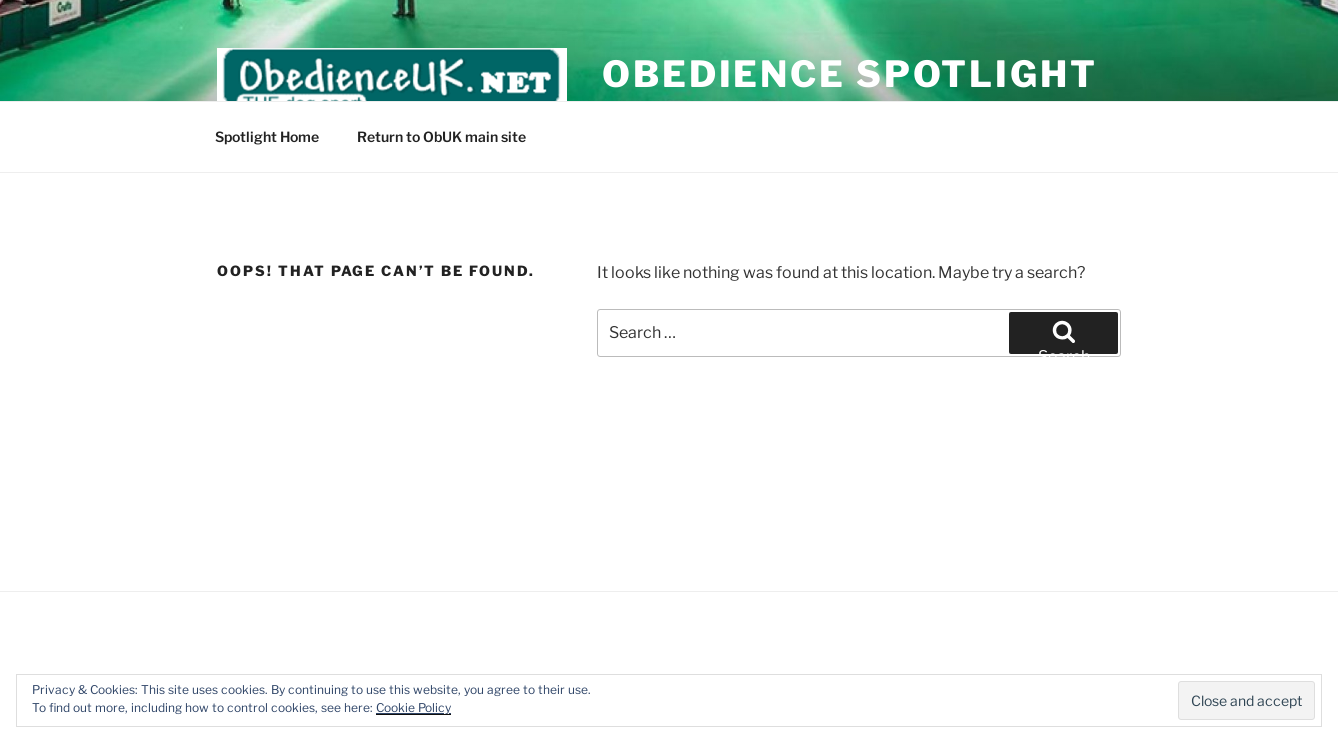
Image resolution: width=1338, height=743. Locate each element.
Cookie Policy (413, 707)
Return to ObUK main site (441, 136)
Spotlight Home (267, 136)
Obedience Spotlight (850, 74)
